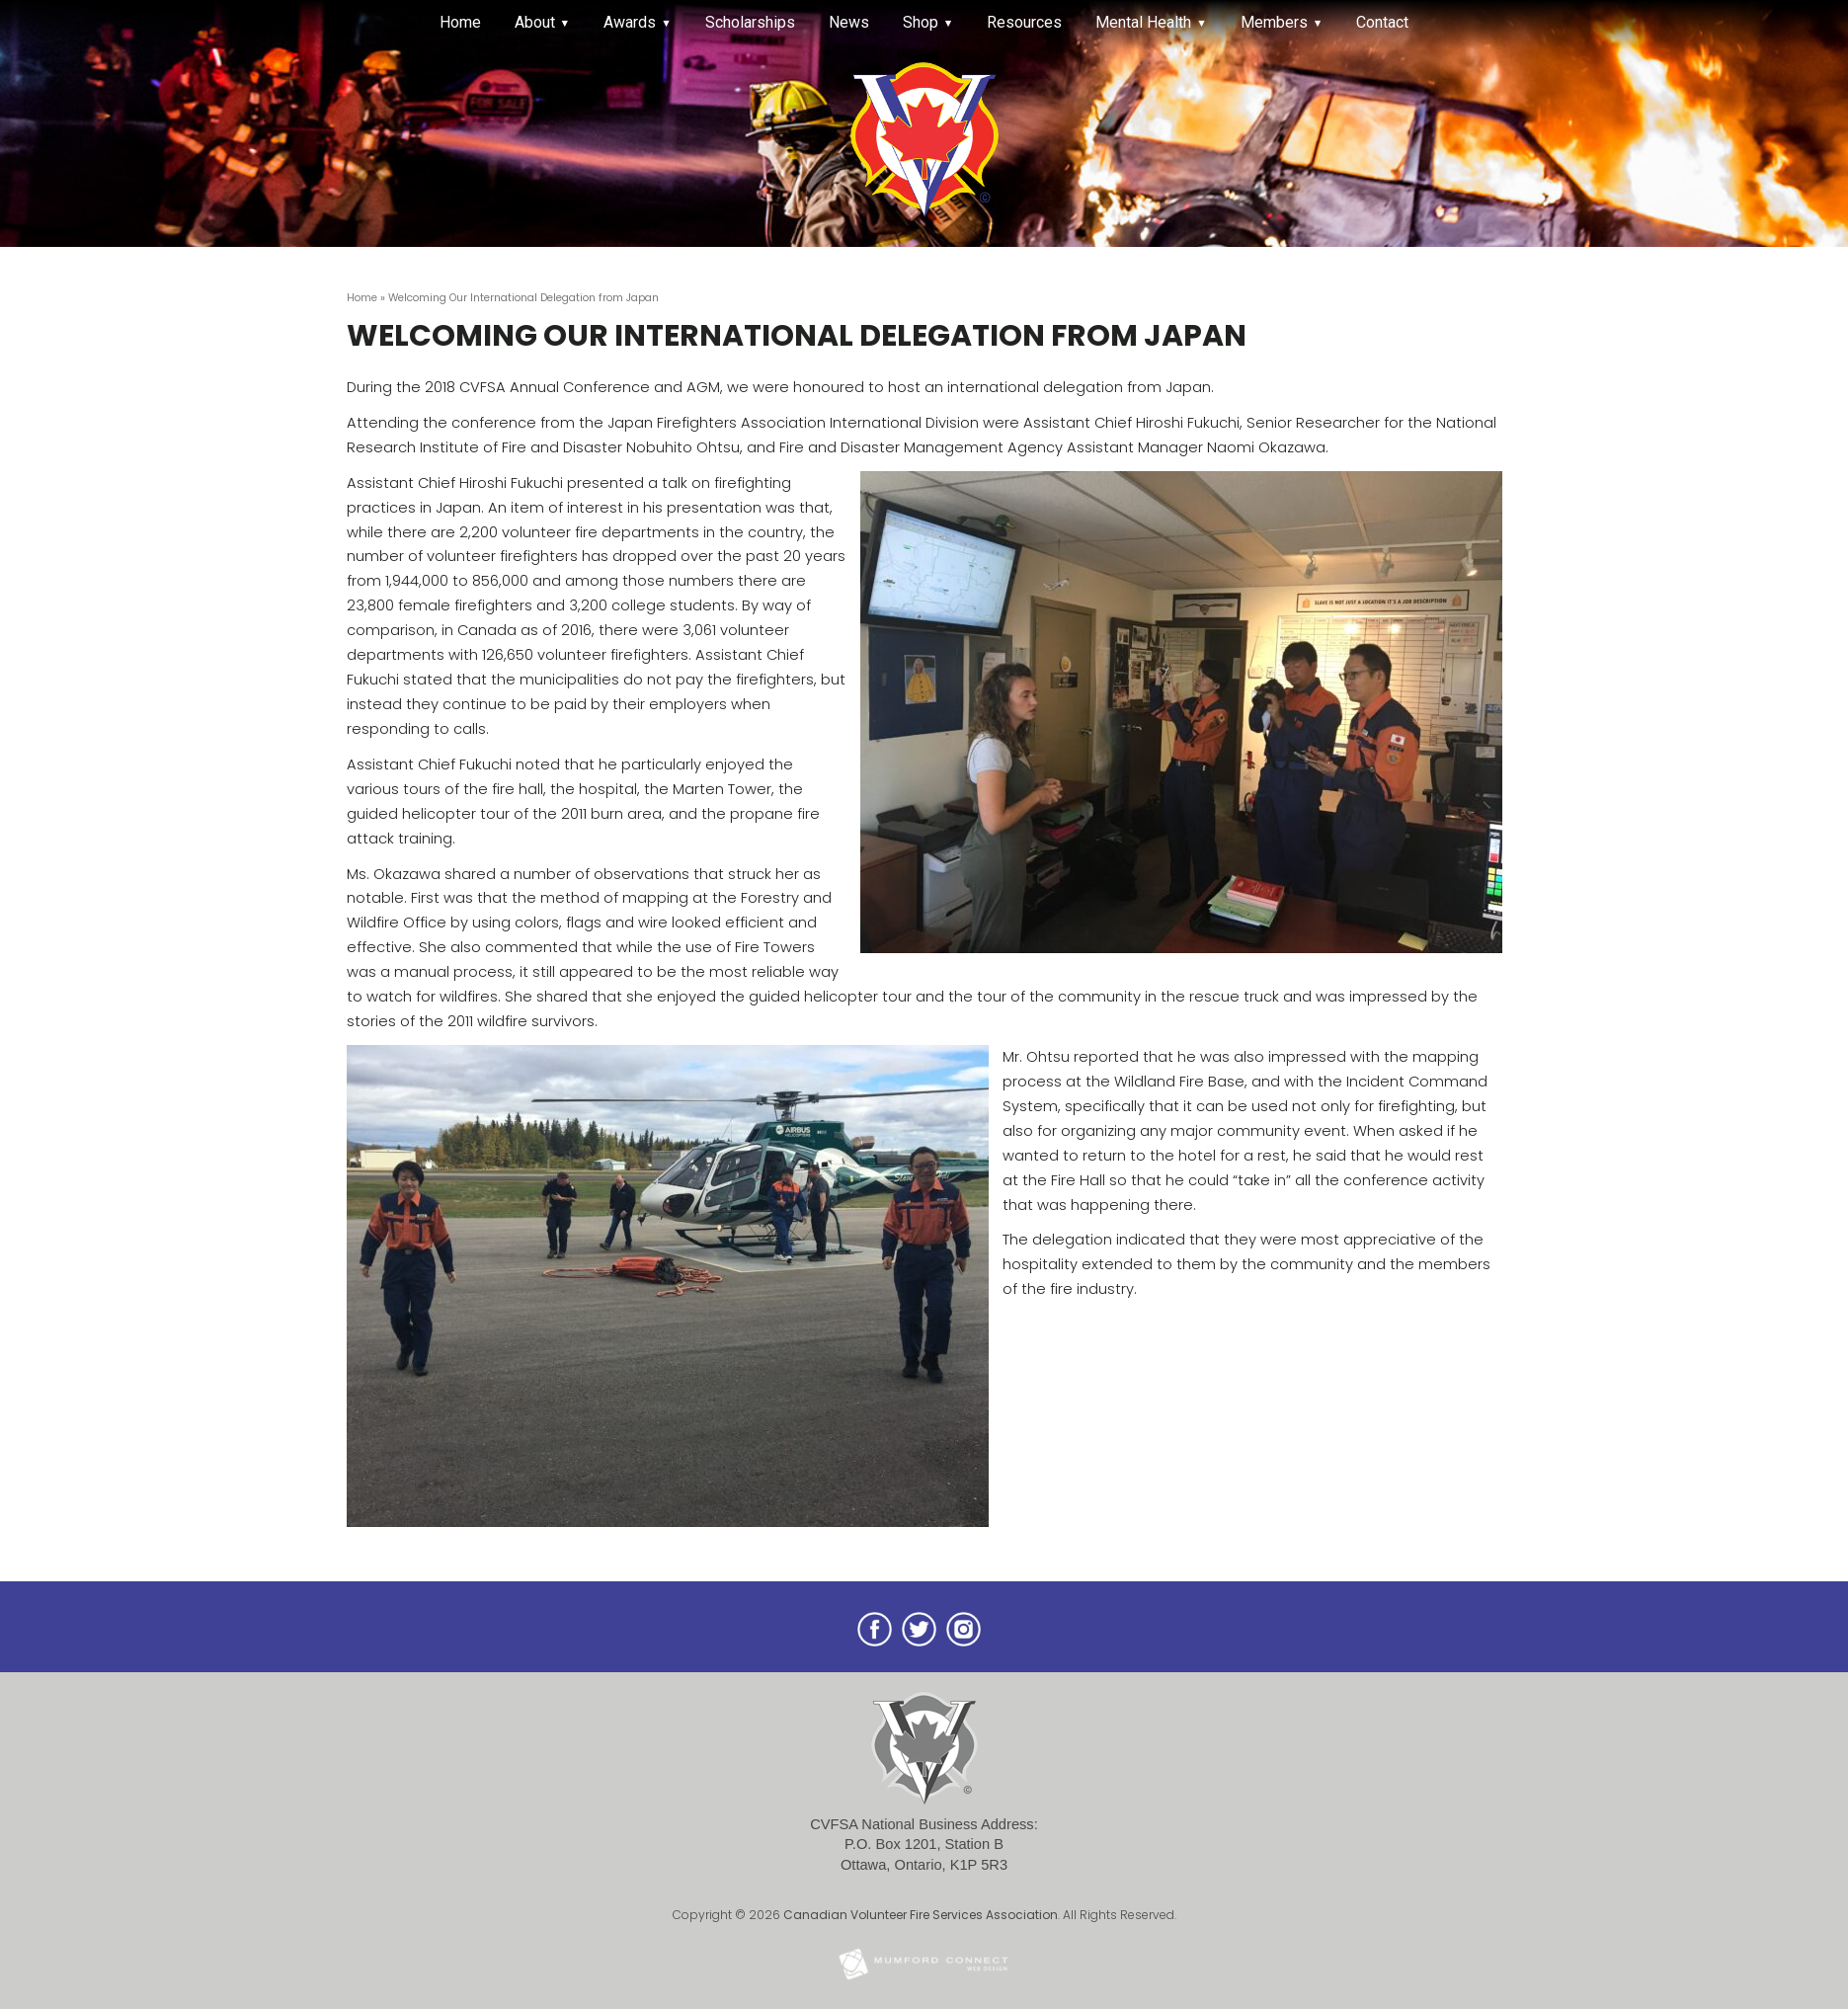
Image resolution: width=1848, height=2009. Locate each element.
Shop (920, 22)
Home (460, 22)
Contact (1382, 22)
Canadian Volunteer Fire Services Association (920, 1914)
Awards (629, 22)
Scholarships (750, 22)
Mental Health (1143, 22)
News (849, 22)
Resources (1024, 22)
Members (1274, 22)
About (535, 22)
